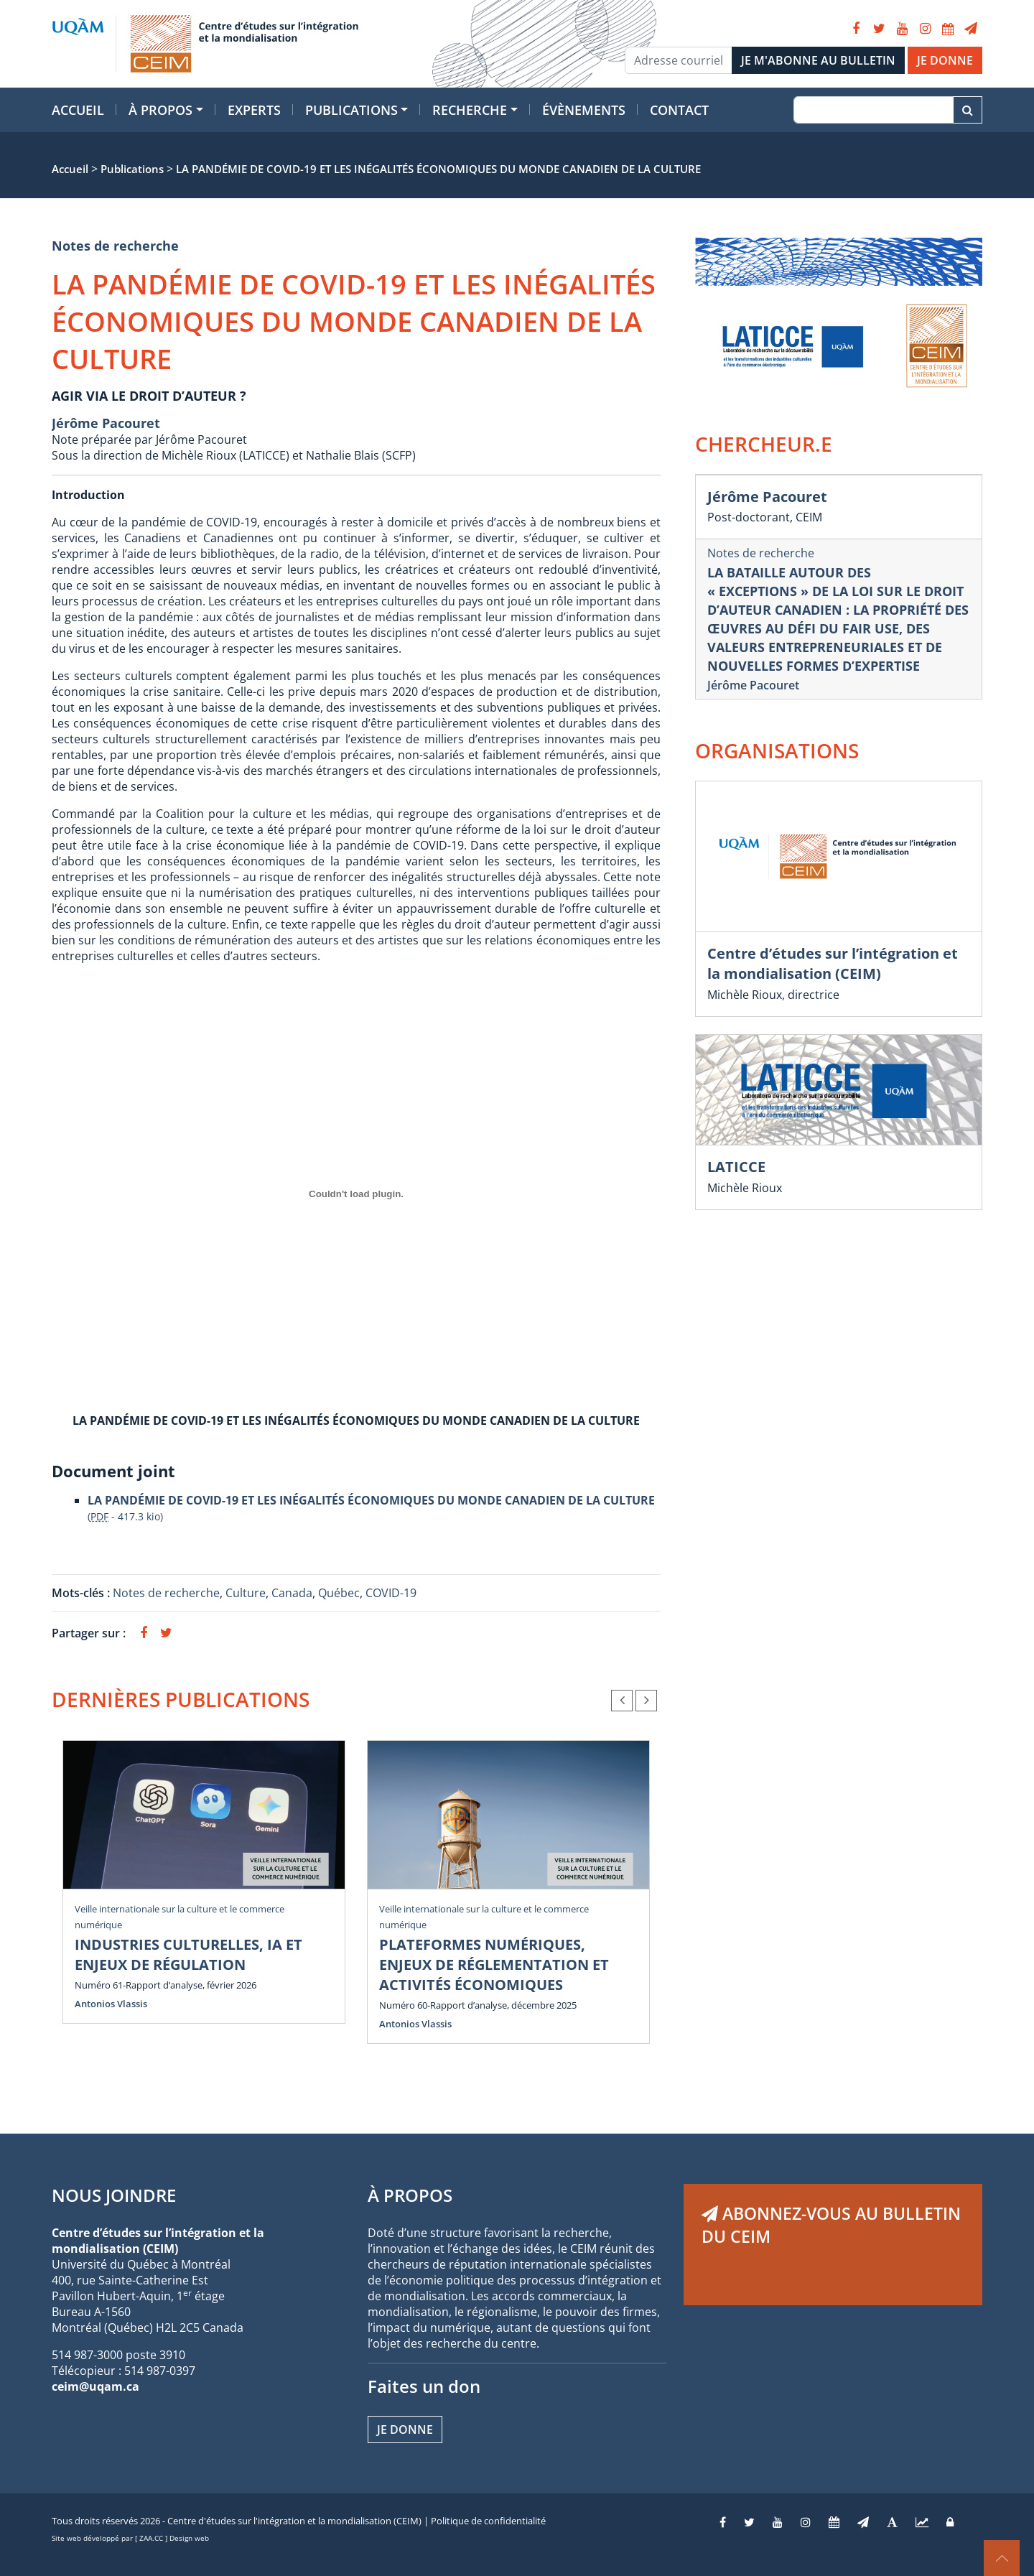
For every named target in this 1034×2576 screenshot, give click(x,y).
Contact (679, 109)
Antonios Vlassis (111, 2003)
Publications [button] (351, 109)
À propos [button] (160, 109)
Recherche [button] (469, 109)
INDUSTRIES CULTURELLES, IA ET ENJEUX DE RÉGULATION (188, 1954)
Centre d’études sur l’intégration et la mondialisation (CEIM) (832, 963)
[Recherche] (873, 110)
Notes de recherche (115, 245)
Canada (291, 1593)
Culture (245, 1593)
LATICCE (736, 1166)
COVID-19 (390, 1593)
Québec (339, 1593)
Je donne (405, 2429)
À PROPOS (410, 2195)
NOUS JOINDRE (114, 2195)
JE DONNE (945, 60)
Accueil (78, 109)
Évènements (583, 109)
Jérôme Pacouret (106, 423)
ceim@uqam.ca (95, 2386)
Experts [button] (254, 109)
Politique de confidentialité (488, 2520)
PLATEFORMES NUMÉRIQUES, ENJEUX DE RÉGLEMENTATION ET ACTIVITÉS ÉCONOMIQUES (494, 1964)
